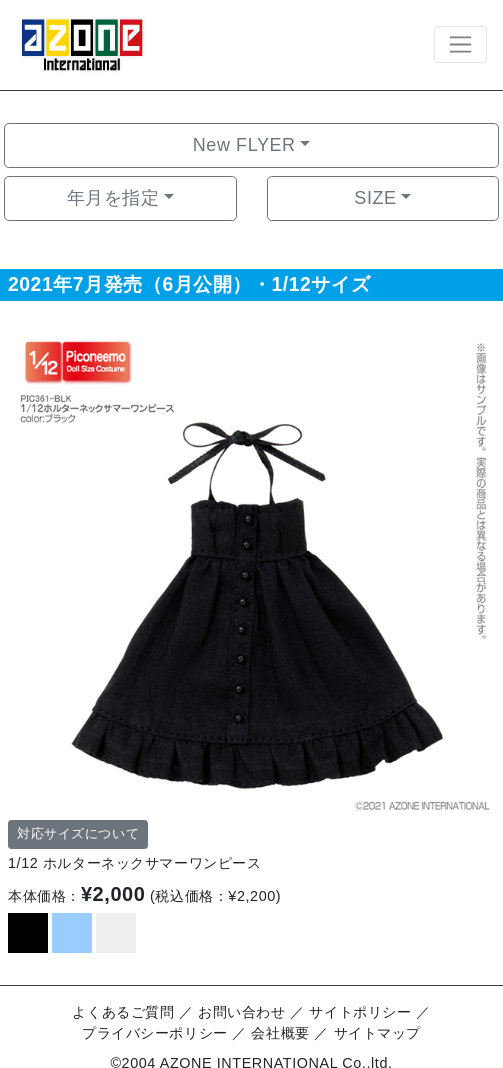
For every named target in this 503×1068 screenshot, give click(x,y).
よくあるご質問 (123, 1012)
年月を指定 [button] (113, 198)
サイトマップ (377, 1033)
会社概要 (280, 1033)
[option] (251, 568)
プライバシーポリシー (155, 1033)
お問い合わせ (241, 1012)
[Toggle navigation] (460, 44)
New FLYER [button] (244, 145)
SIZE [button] (375, 198)
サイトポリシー (360, 1012)
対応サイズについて (78, 834)
